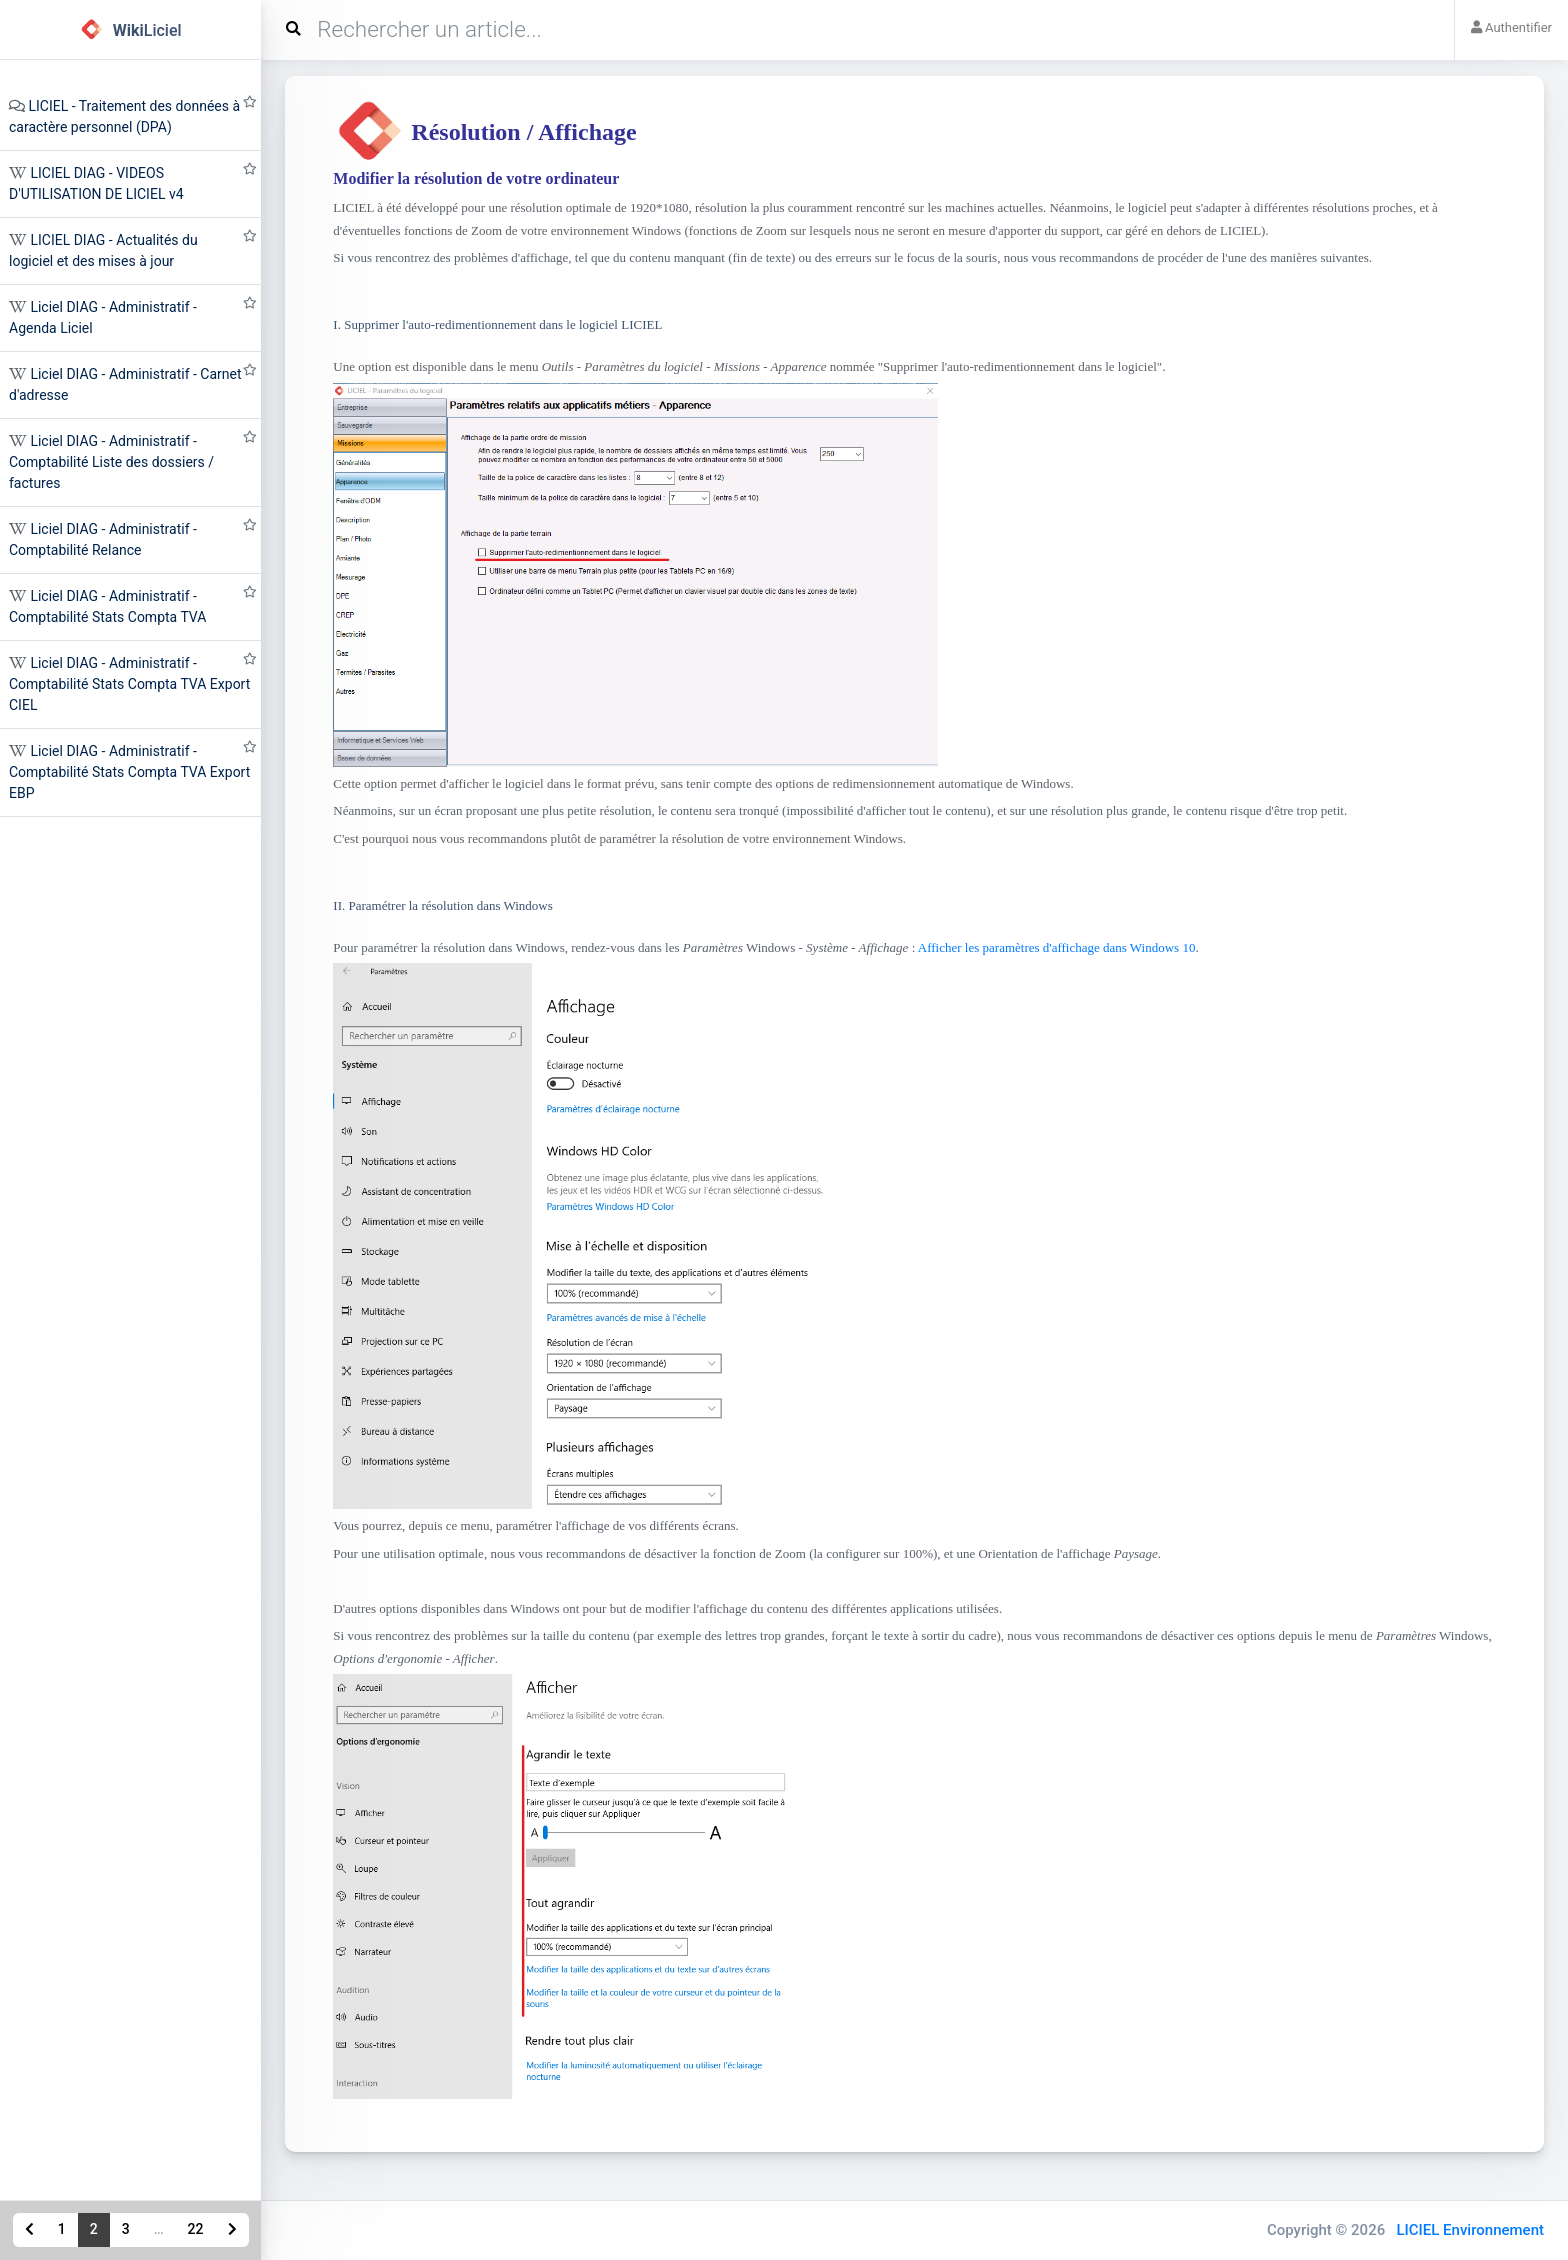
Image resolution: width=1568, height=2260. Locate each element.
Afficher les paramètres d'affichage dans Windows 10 (1057, 947)
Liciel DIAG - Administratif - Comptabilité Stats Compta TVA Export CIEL (129, 684)
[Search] (865, 30)
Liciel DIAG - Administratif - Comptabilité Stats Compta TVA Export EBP (129, 772)
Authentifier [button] (1511, 27)
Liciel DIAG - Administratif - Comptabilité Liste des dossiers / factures (111, 462)
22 (196, 2229)
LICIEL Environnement (1470, 2230)
